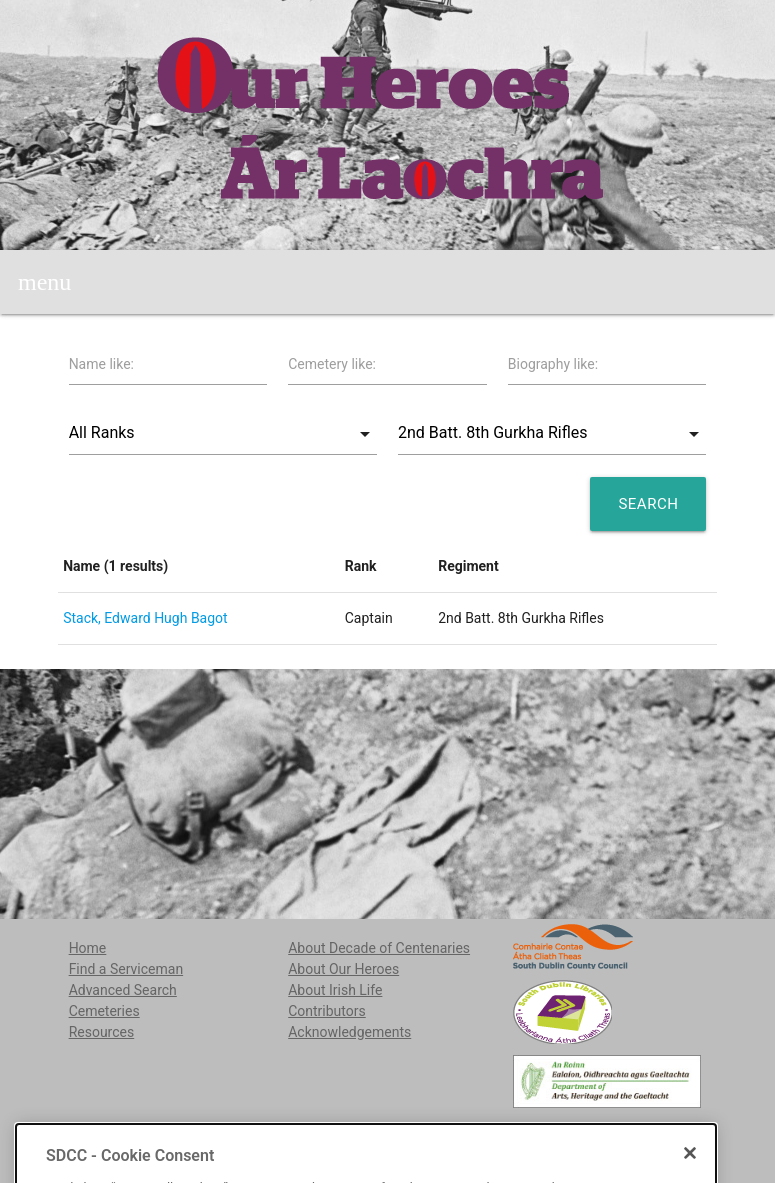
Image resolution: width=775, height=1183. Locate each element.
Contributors (327, 1011)
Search (648, 504)
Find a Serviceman (126, 969)
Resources (102, 1032)
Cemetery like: (332, 364)
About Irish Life (335, 990)
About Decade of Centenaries (379, 948)
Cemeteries (104, 1011)
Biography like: (553, 364)
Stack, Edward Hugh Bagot (145, 618)
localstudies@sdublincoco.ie (221, 1134)
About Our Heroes (343, 969)
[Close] (690, 1175)
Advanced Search (123, 990)
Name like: (101, 364)
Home (88, 948)
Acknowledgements (349, 1032)
